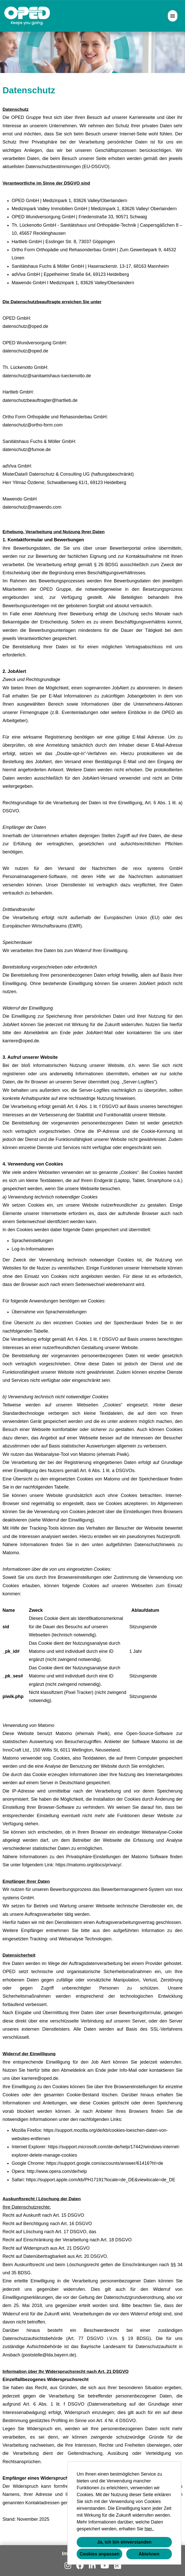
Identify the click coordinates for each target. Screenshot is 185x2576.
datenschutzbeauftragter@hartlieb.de (40, 400)
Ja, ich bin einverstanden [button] (124, 2542)
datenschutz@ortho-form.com (33, 424)
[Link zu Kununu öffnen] (117, 2566)
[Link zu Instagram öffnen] (67, 2566)
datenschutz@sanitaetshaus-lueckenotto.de (47, 375)
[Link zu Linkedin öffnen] (92, 2566)
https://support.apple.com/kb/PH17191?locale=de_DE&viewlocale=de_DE (100, 2179)
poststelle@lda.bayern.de (48, 2354)
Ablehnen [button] (149, 2553)
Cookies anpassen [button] (99, 2553)
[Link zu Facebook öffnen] (80, 2566)
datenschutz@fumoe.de (27, 449)
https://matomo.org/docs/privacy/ (88, 1864)
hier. (149, 2528)
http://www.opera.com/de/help (57, 2171)
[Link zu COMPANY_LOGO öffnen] (27, 16)
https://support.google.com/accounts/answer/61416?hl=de (104, 2163)
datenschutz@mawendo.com (32, 507)
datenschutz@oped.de (25, 326)
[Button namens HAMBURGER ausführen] (172, 16)
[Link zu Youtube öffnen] (104, 2566)
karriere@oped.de (21, 1040)
